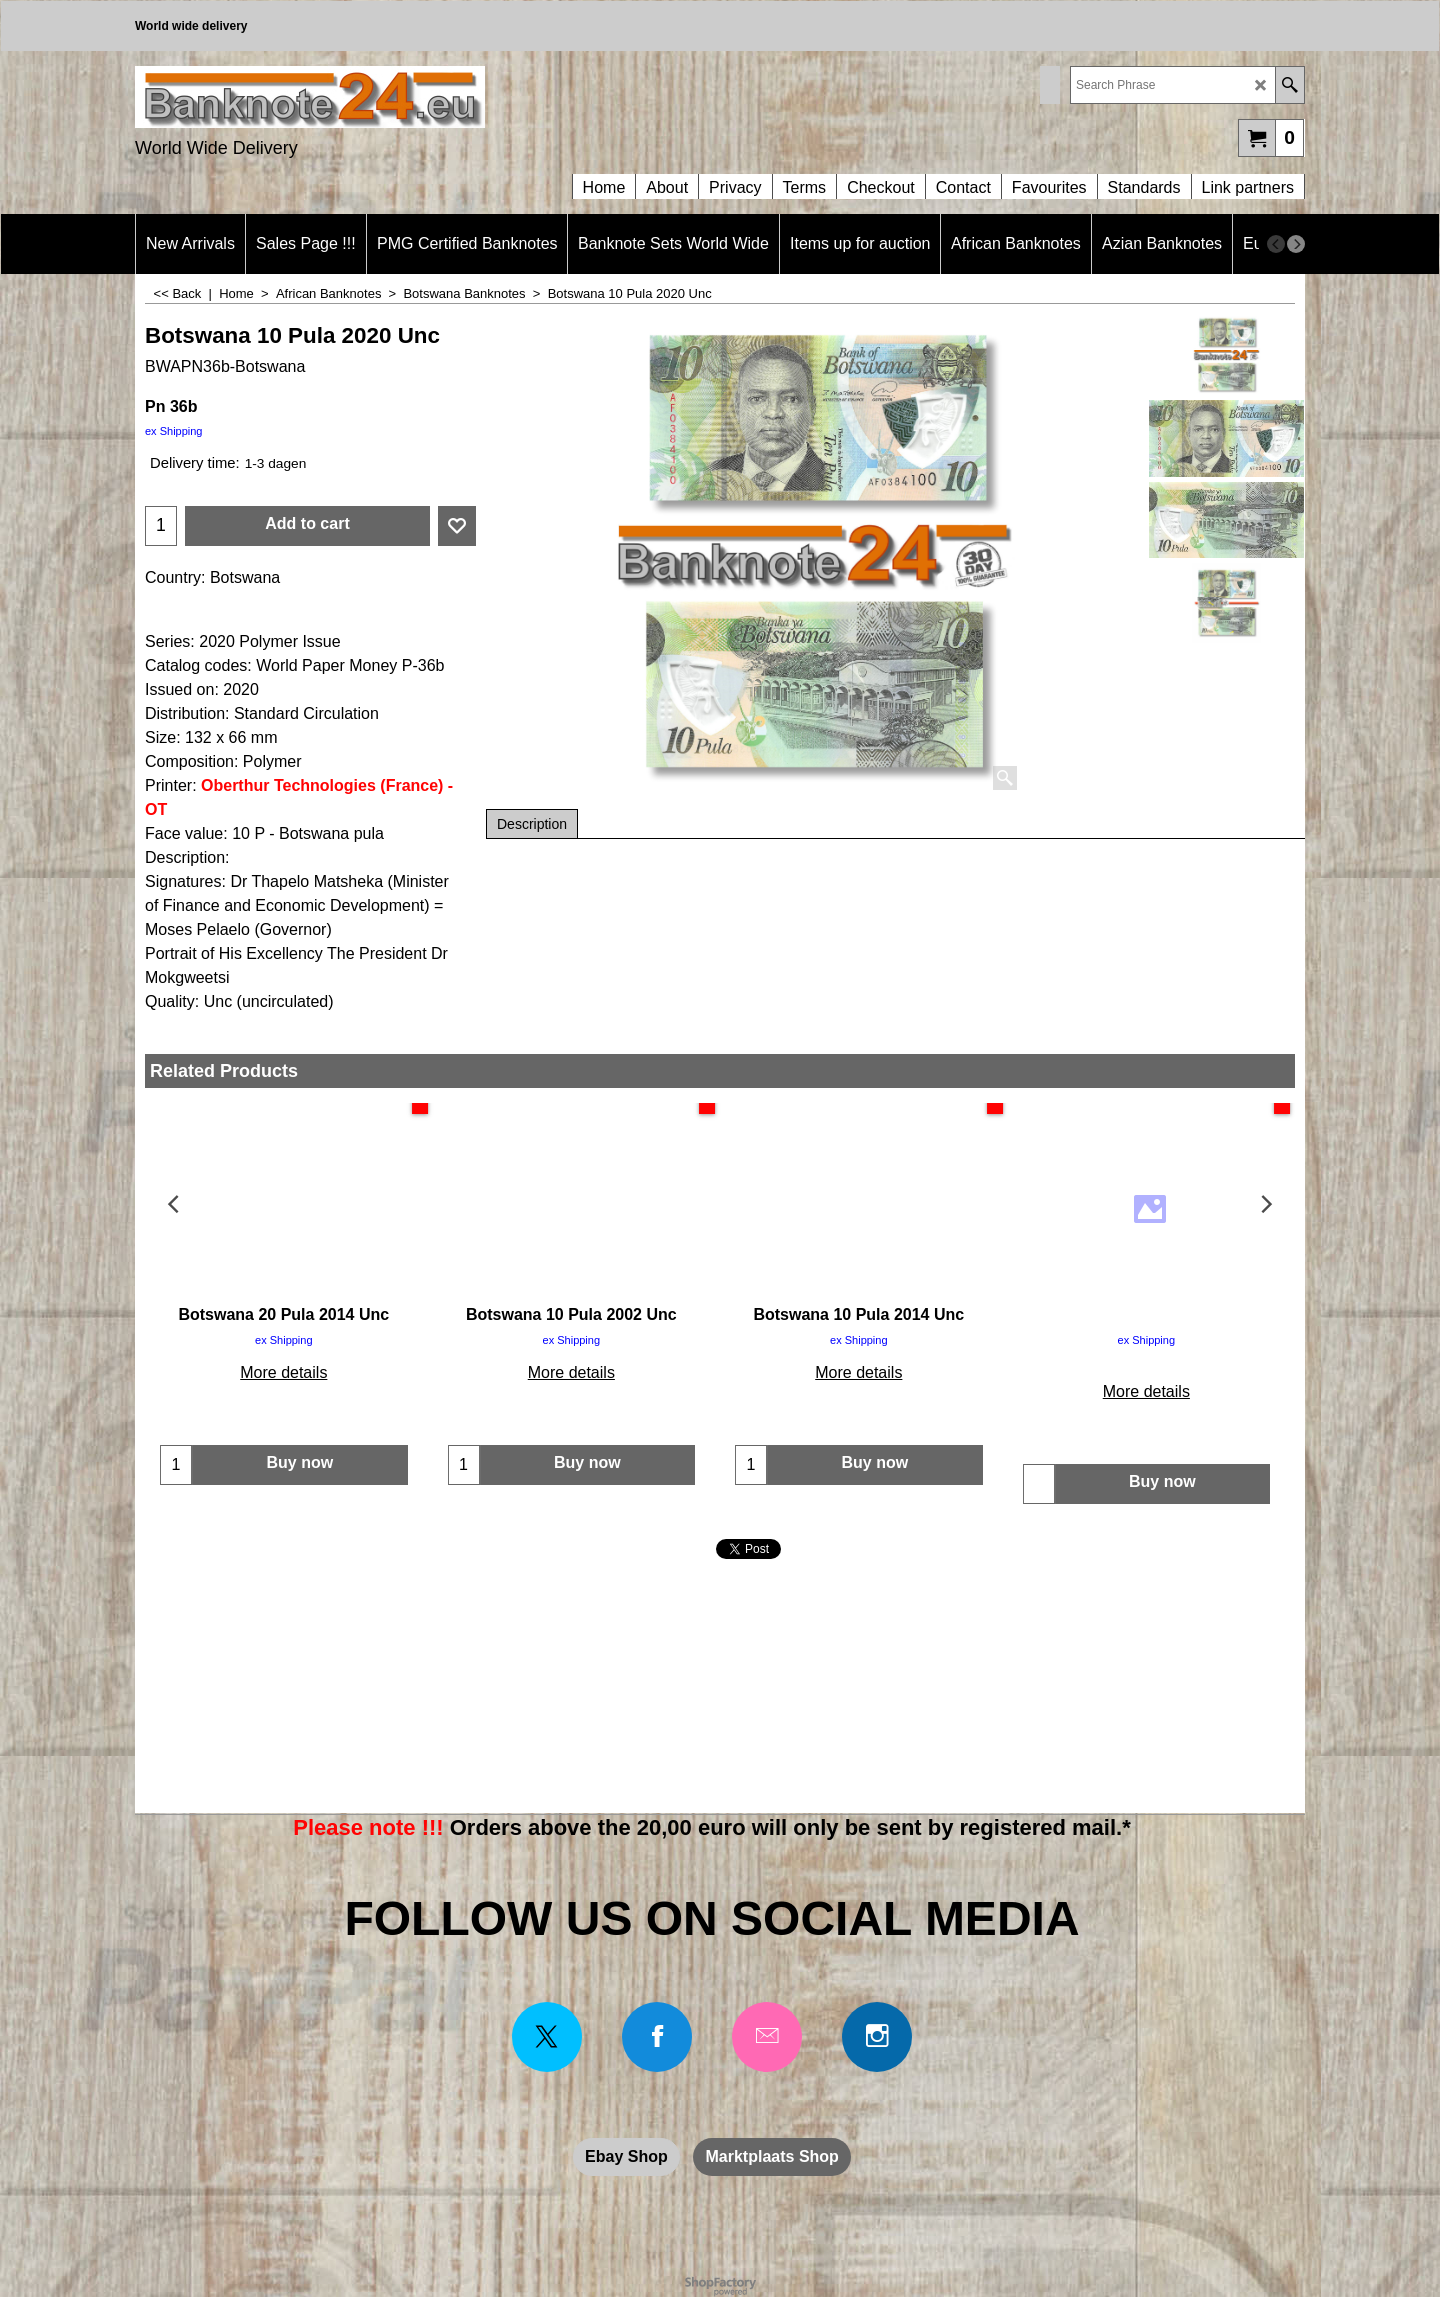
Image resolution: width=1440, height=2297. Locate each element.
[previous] (1276, 244)
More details (283, 1372)
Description (532, 824)
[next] (1296, 244)
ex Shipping (174, 431)
